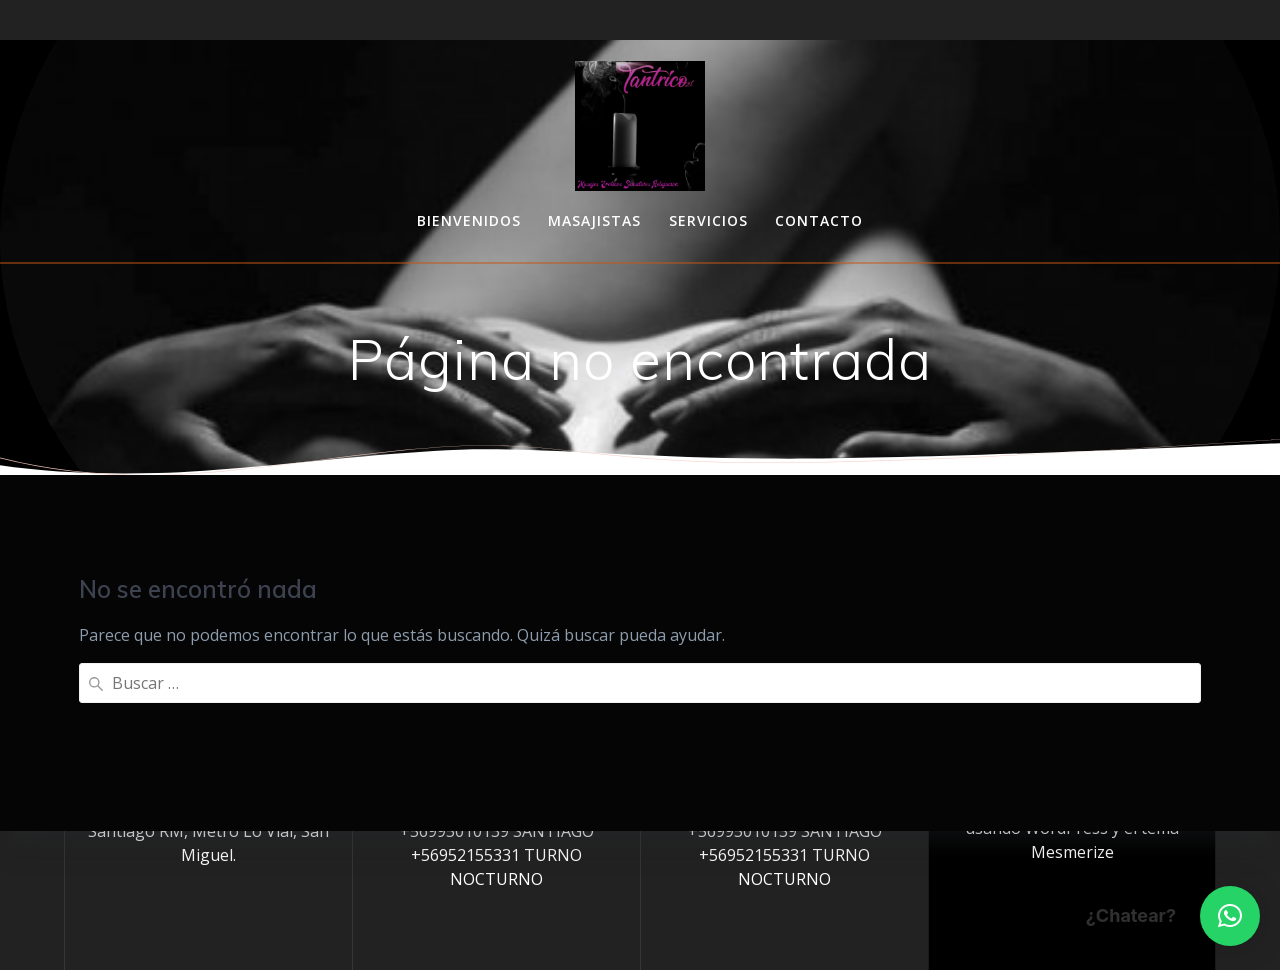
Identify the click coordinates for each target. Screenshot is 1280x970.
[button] (1230, 916)
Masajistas (594, 220)
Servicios (708, 220)
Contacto (819, 220)
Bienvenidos (469, 220)
